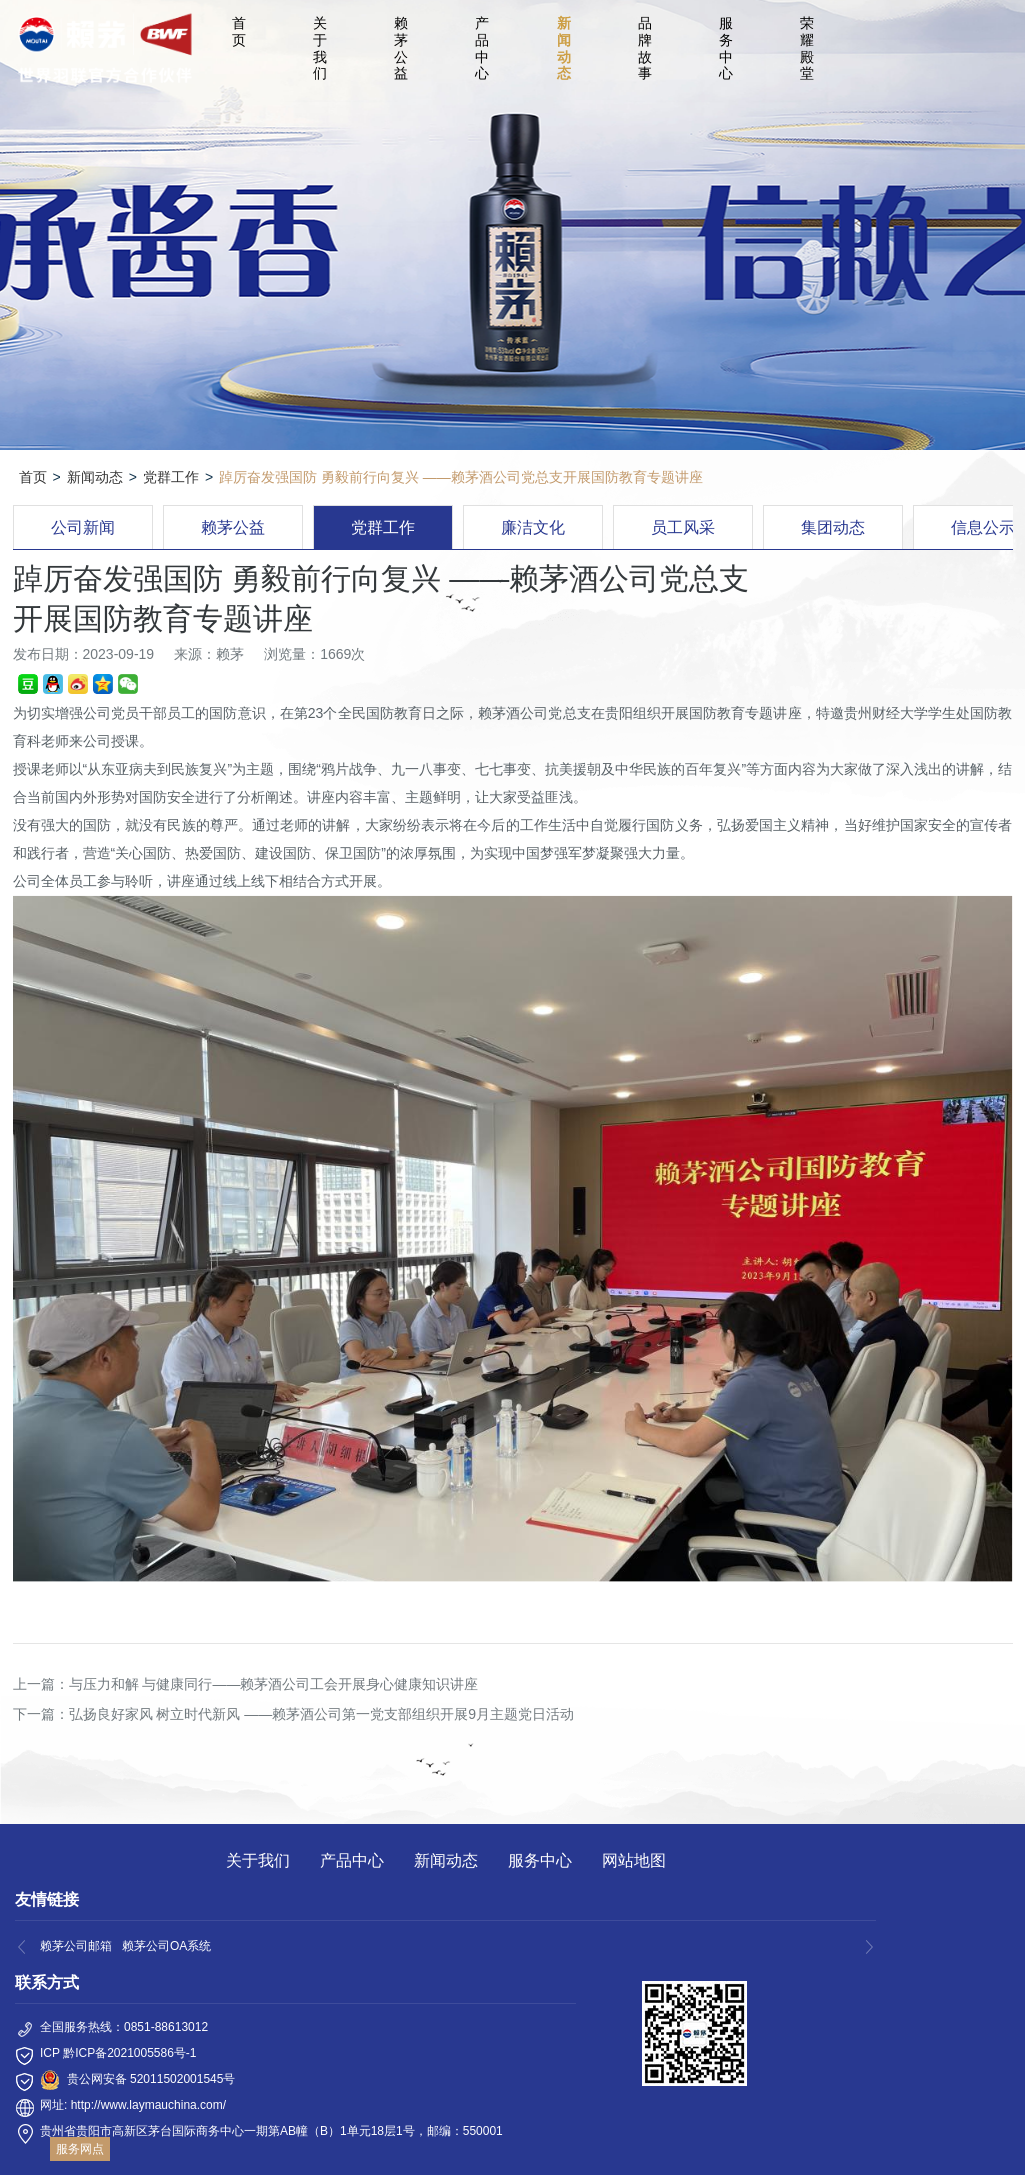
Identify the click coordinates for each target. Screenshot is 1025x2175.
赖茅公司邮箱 (76, 1946)
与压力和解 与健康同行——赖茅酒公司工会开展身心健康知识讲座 (274, 1684)
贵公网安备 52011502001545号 (151, 2079)
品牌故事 (645, 48)
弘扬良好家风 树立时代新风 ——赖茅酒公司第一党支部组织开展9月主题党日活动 (322, 1714)
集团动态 (833, 527)
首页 (33, 477)
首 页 (242, 31)
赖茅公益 (401, 48)
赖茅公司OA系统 (166, 1946)
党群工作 (171, 477)
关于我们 (320, 48)
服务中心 (726, 48)
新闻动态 (564, 48)
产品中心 (482, 48)
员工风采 (683, 527)
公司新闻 (83, 527)
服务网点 (80, 2149)
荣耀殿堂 (807, 48)
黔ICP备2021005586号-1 (129, 2053)
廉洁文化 (533, 527)
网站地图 (634, 1860)
